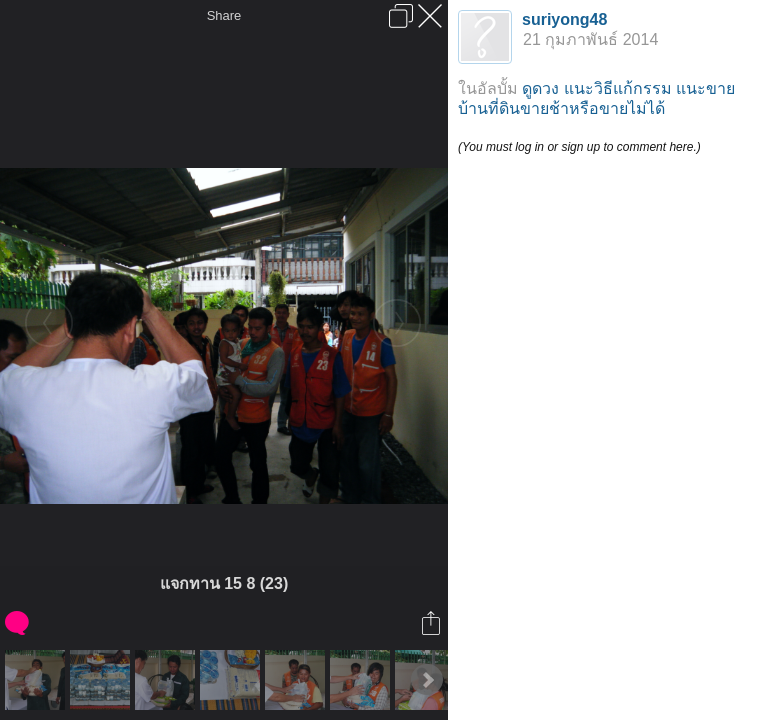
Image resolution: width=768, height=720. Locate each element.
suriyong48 (564, 19)
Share (224, 15)
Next (427, 680)
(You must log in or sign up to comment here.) (579, 147)
